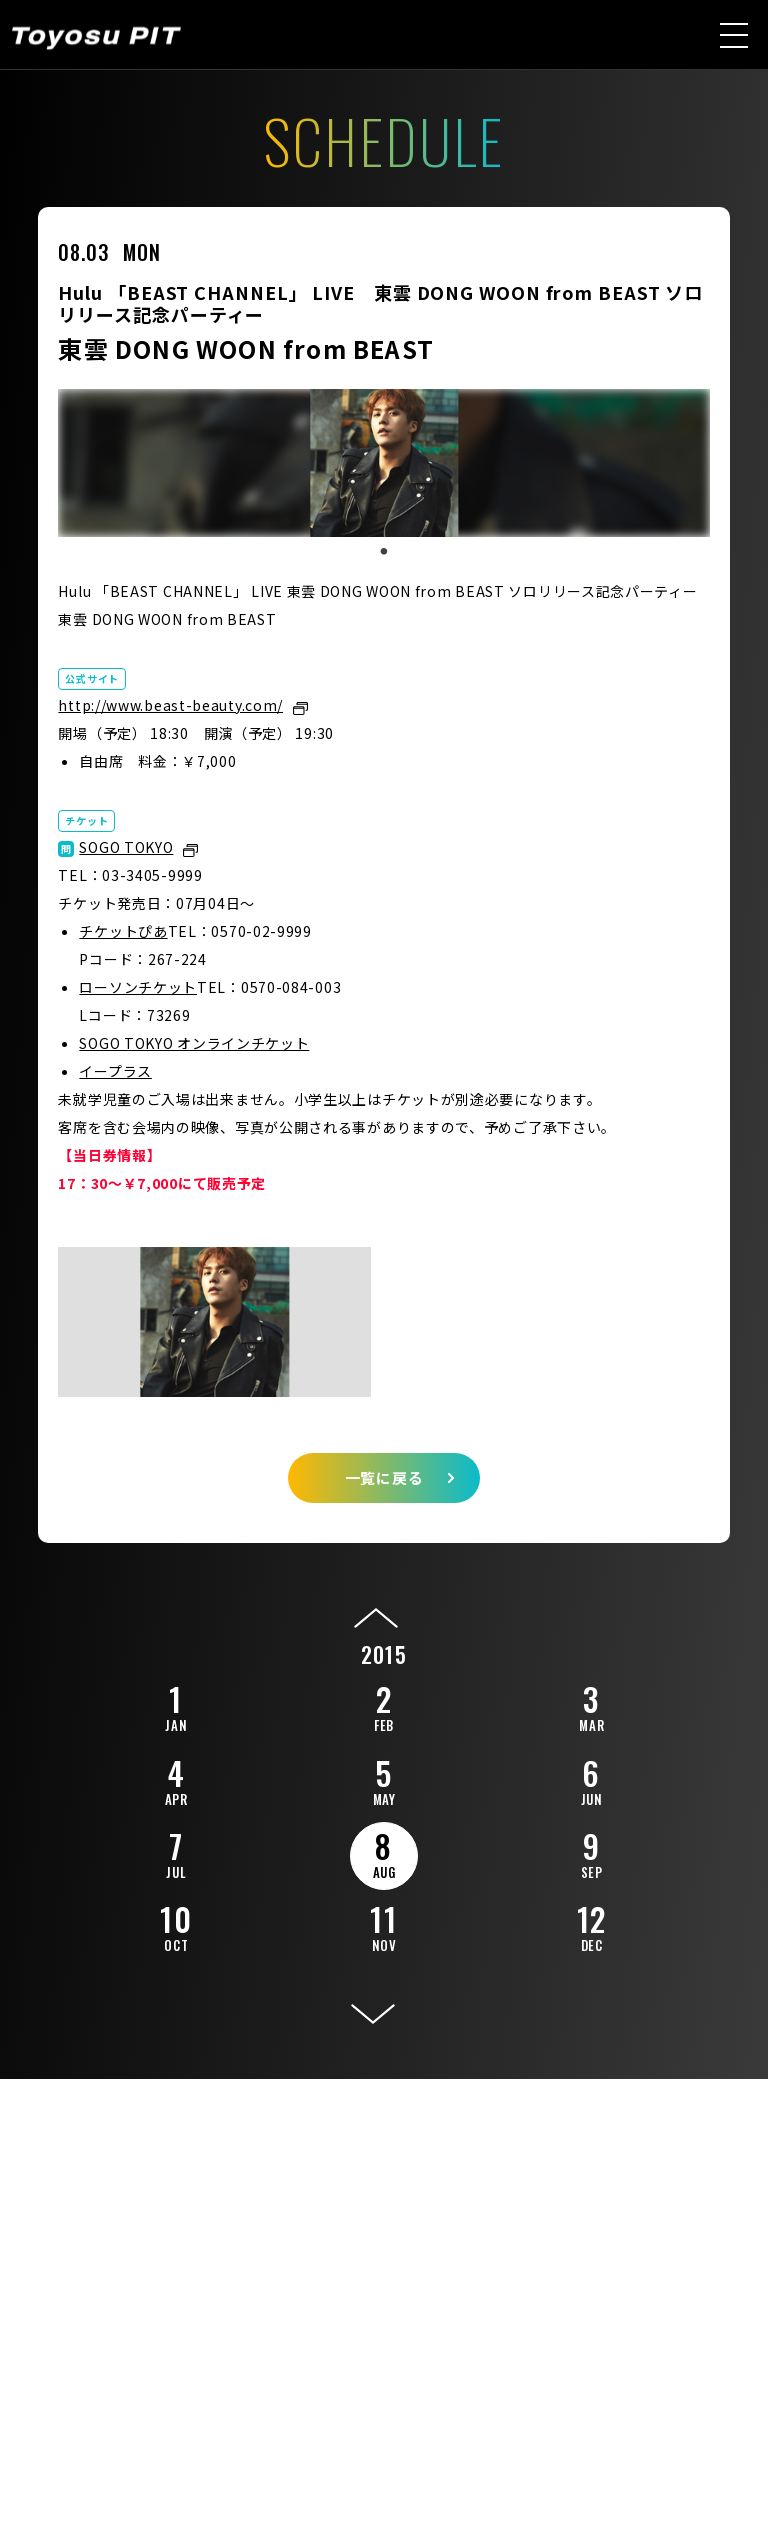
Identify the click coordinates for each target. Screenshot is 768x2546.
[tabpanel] (384, 463)
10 (176, 1925)
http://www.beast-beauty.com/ (170, 705)
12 (592, 1925)
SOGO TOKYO (126, 847)
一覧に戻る (384, 1477)
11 (383, 1925)
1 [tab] (384, 552)
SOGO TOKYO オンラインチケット (194, 1043)
